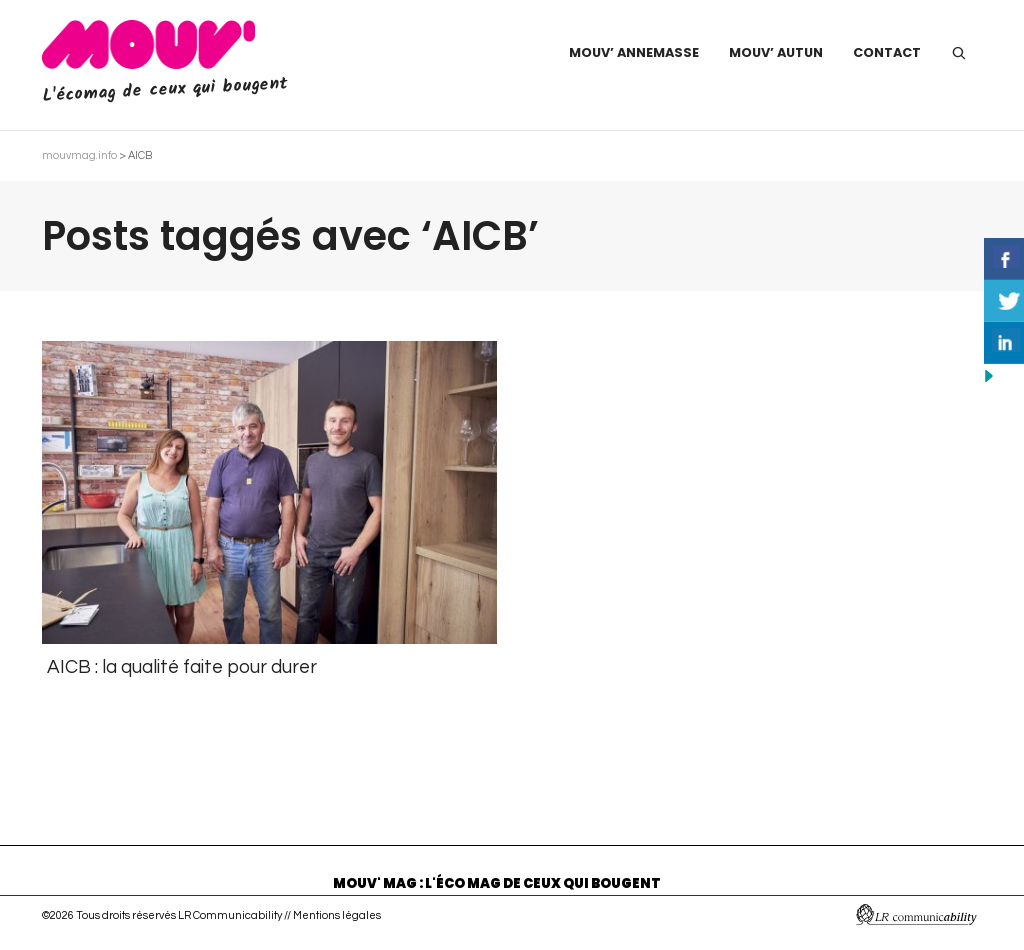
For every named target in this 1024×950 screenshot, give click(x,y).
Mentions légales (337, 915)
